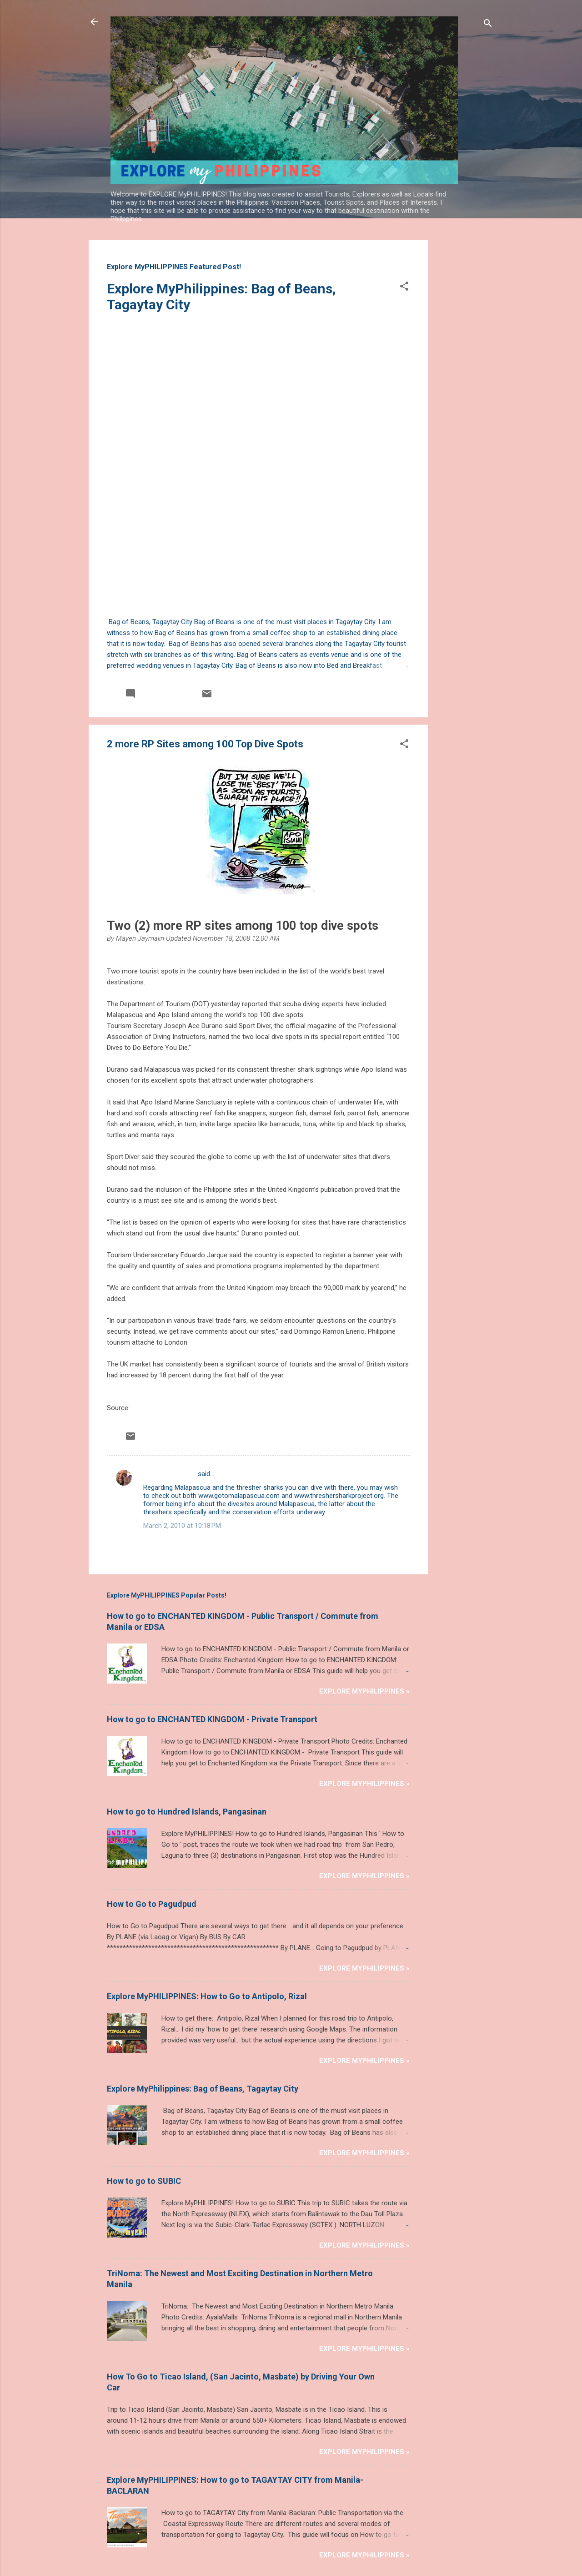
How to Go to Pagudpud (151, 1825)
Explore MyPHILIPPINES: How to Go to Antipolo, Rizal (207, 1917)
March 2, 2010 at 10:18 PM (182, 1447)
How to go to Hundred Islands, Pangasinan (186, 1733)
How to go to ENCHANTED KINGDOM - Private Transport (212, 1640)
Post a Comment (141, 1469)
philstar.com (149, 1329)
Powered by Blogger (291, 2516)
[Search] (487, 25)
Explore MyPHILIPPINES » (364, 1612)
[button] (404, 288)
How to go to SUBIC (144, 2102)
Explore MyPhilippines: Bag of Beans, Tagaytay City (202, 2010)
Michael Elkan (311, 2534)
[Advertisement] (464, 376)
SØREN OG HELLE (169, 1395)
